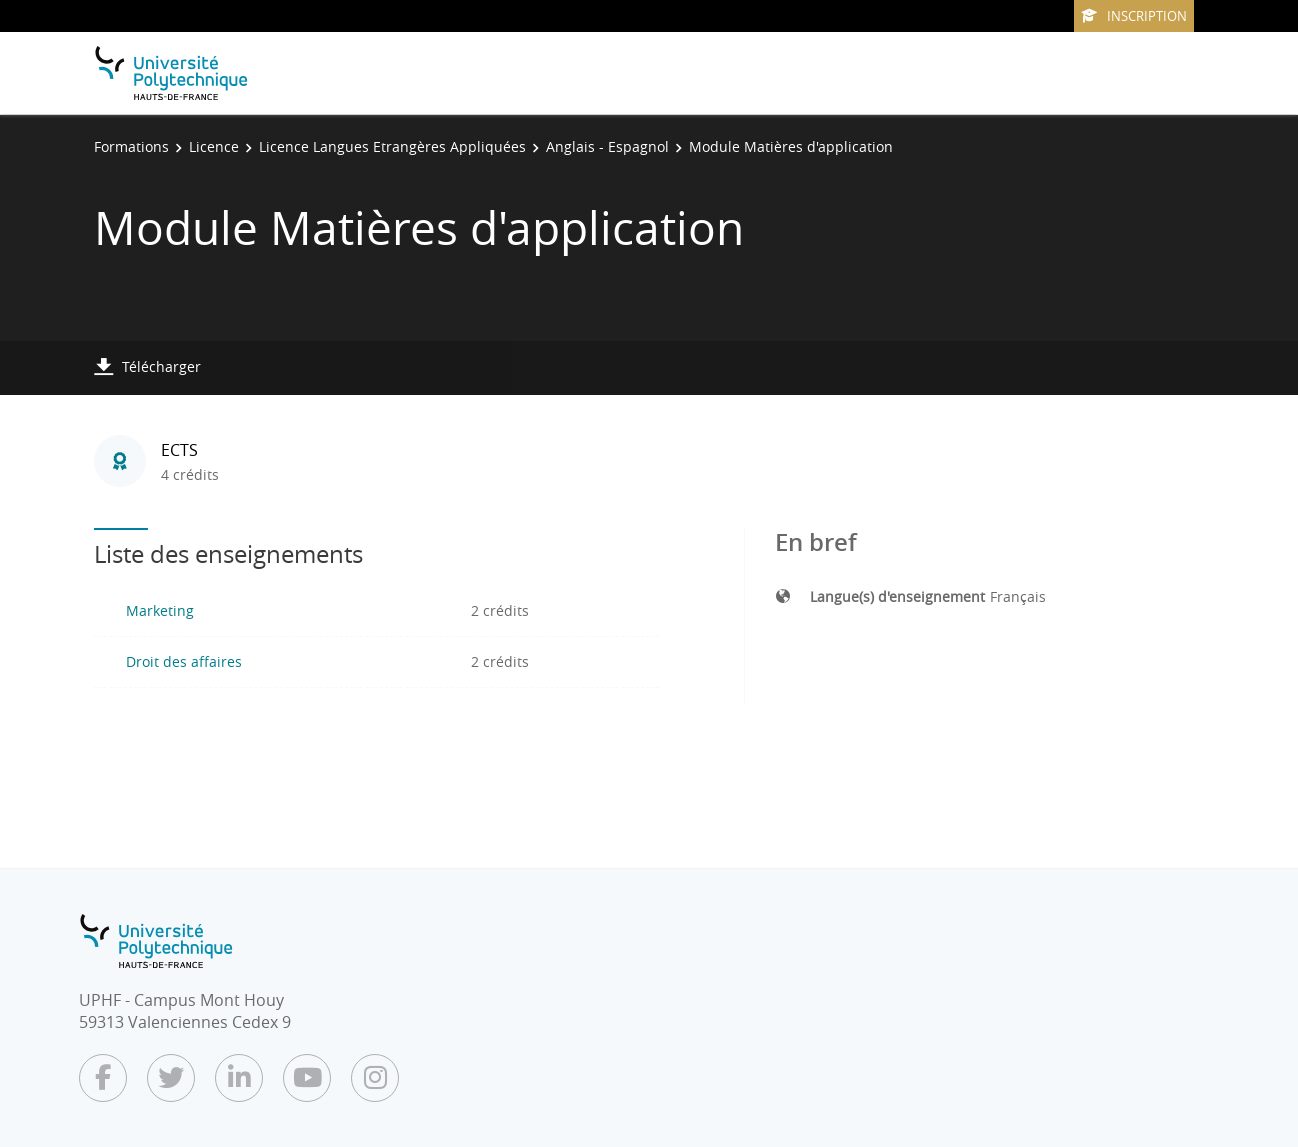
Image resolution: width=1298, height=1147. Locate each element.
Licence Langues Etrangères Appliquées (392, 146)
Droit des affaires (184, 661)
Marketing (160, 610)
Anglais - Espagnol (607, 146)
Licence (214, 146)
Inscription (1134, 16)
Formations (131, 146)
